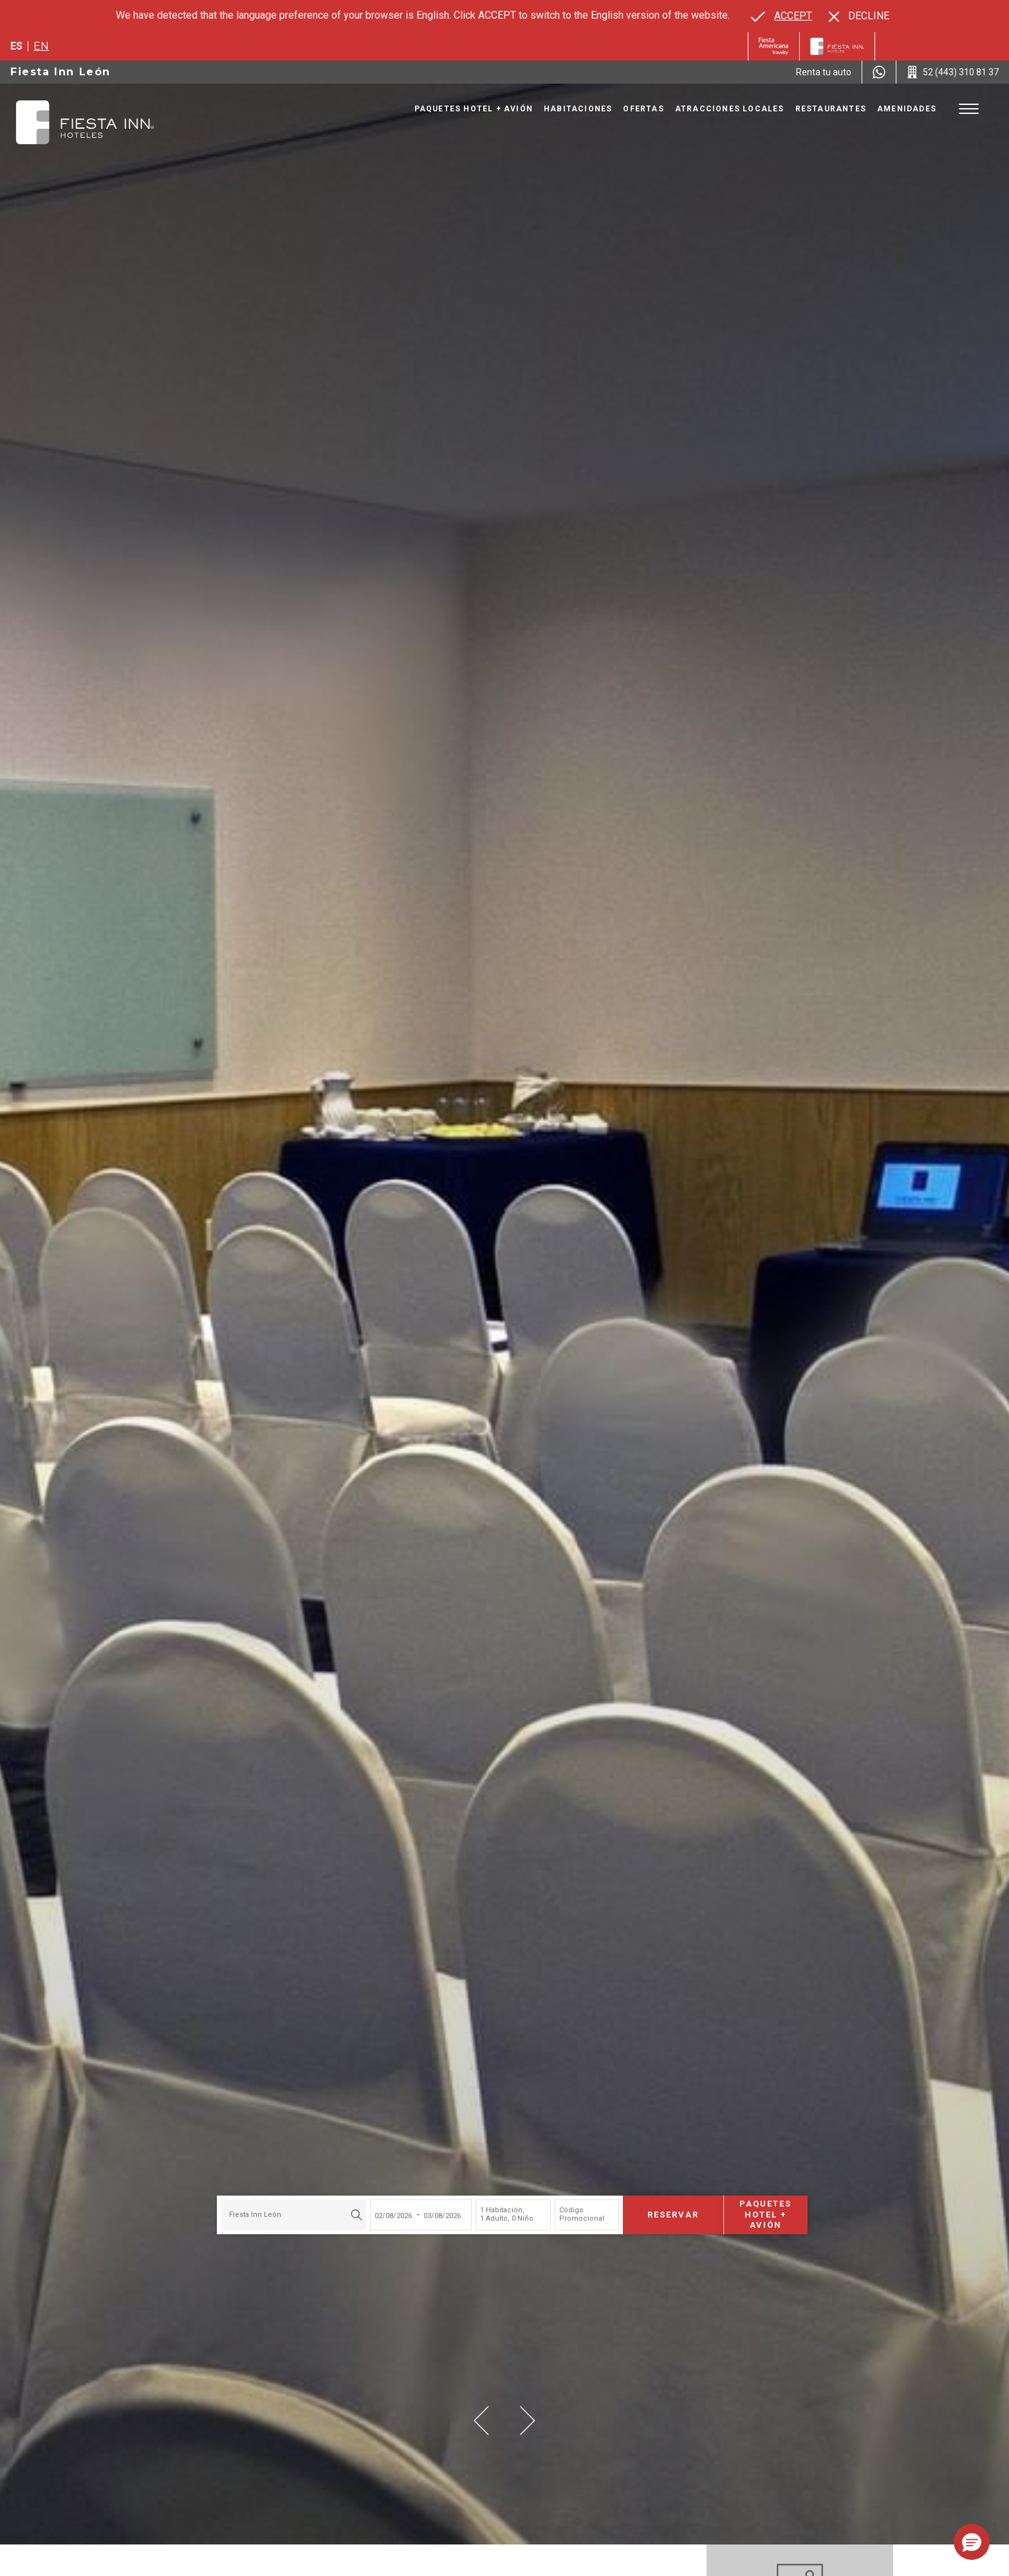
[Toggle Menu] (969, 109)
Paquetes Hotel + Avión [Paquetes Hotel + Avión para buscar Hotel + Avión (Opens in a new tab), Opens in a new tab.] (758, 2210)
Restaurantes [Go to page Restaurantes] (830, 108)
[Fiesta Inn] (837, 46)
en (41, 46)
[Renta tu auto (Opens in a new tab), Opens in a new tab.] (824, 72)
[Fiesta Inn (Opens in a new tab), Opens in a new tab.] (773, 46)
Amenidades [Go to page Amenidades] (906, 108)
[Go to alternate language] (781, 16)
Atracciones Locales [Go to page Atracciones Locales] (729, 108)
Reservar (665, 2210)
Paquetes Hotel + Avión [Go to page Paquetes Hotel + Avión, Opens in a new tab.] (473, 108)
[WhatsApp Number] (879, 72)
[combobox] (286, 2211)
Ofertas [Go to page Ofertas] (643, 108)
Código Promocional (574, 2210)
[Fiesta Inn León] (84, 122)
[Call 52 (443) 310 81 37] (952, 72)
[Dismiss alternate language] (859, 16)
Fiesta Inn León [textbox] (247, 2211)
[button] (481, 2420)
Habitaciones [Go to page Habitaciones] (578, 108)
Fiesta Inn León (60, 72)
